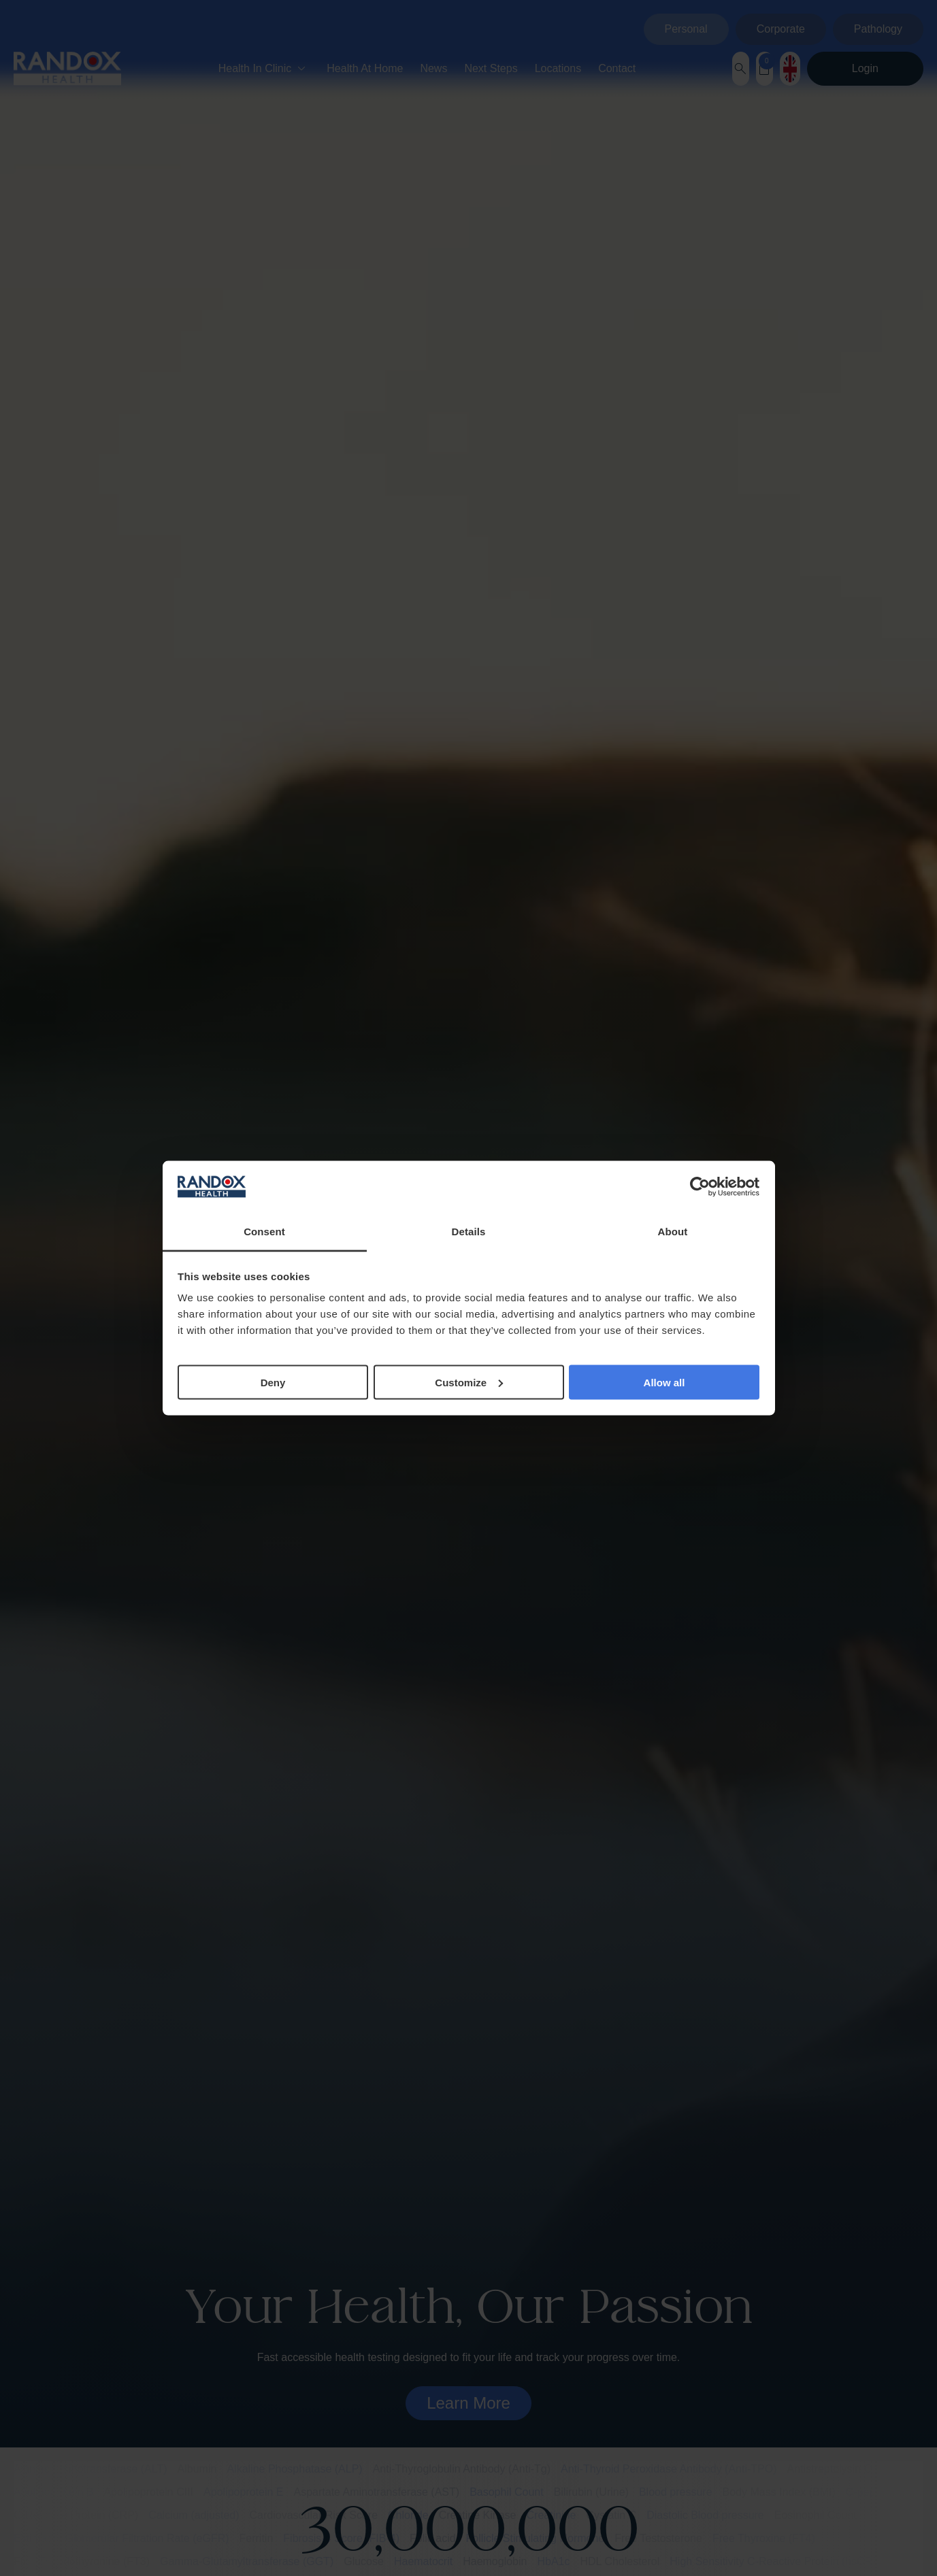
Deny (273, 1382)
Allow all (664, 1382)
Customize (469, 1382)
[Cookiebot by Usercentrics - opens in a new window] (699, 1187)
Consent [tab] (264, 1231)
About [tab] (673, 1231)
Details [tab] (469, 1231)
